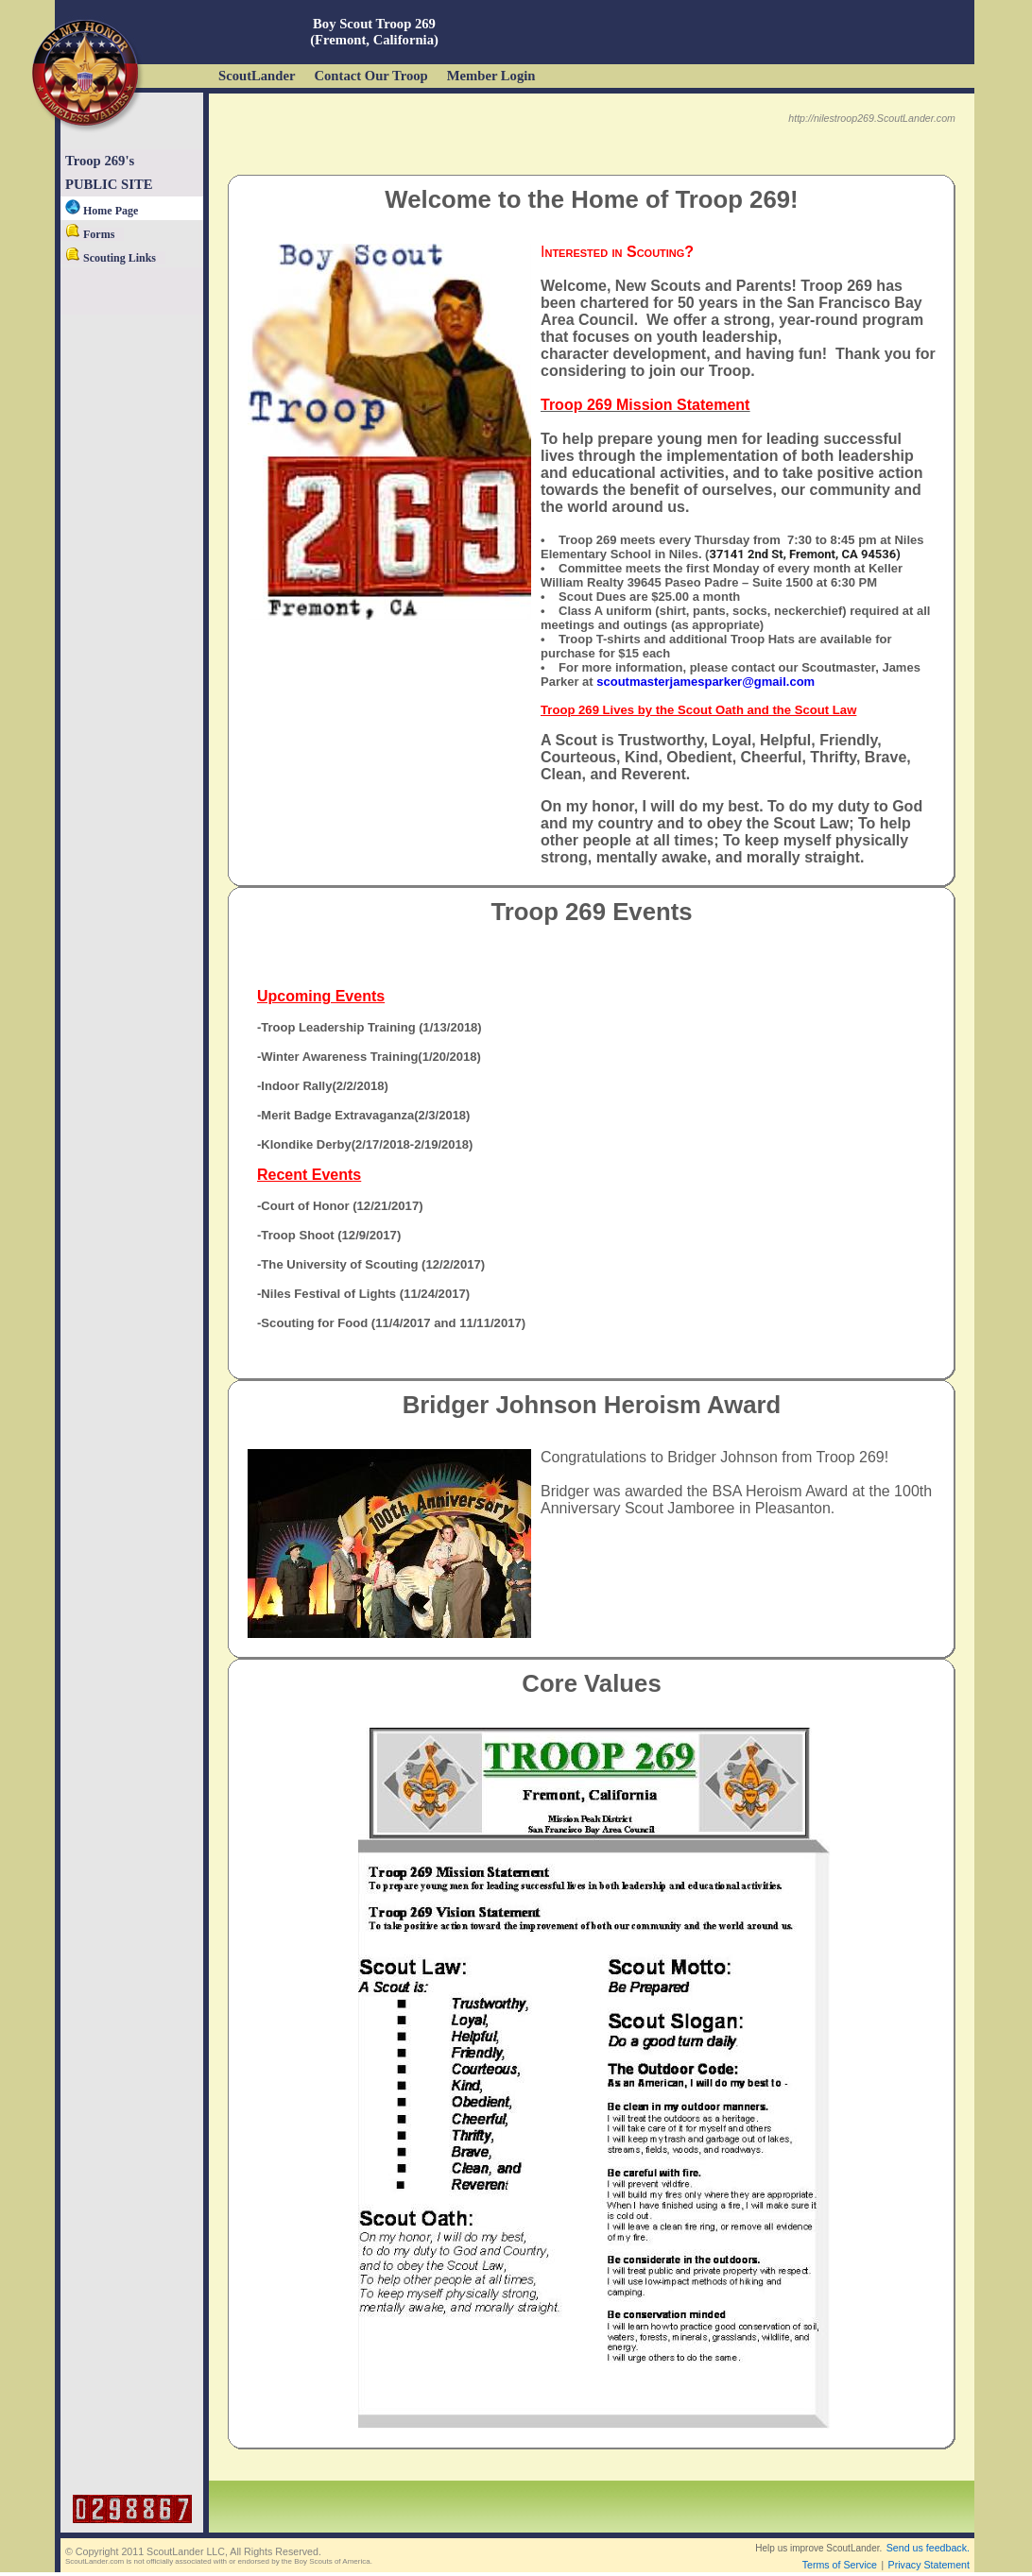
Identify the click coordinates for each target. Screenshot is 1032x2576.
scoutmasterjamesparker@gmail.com (705, 681)
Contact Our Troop (370, 75)
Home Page (101, 210)
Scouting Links (110, 257)
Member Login (491, 75)
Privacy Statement (929, 2564)
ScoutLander (256, 75)
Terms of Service (839, 2564)
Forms (89, 234)
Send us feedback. (928, 2547)
